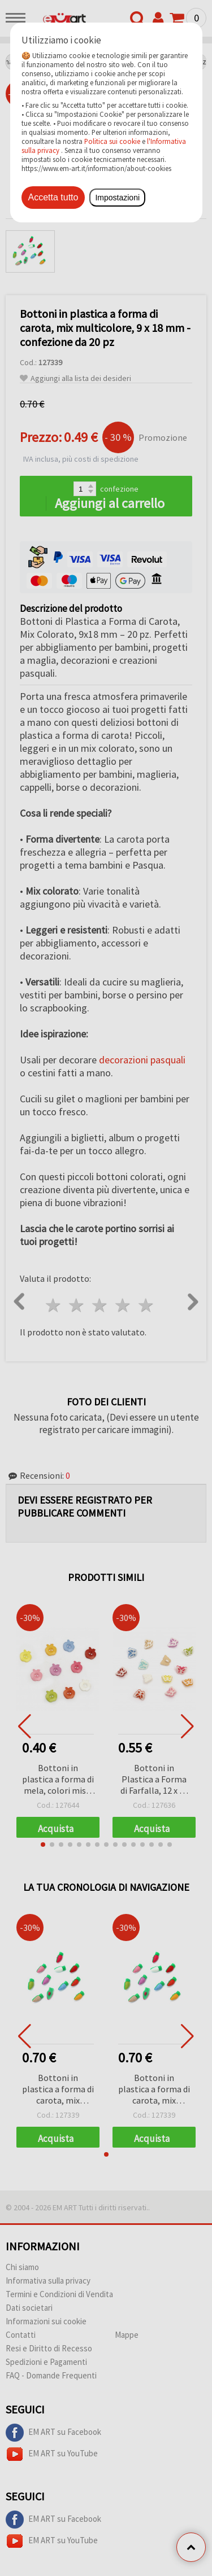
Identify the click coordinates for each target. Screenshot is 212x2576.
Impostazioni (117, 197)
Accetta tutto (53, 197)
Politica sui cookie (112, 141)
